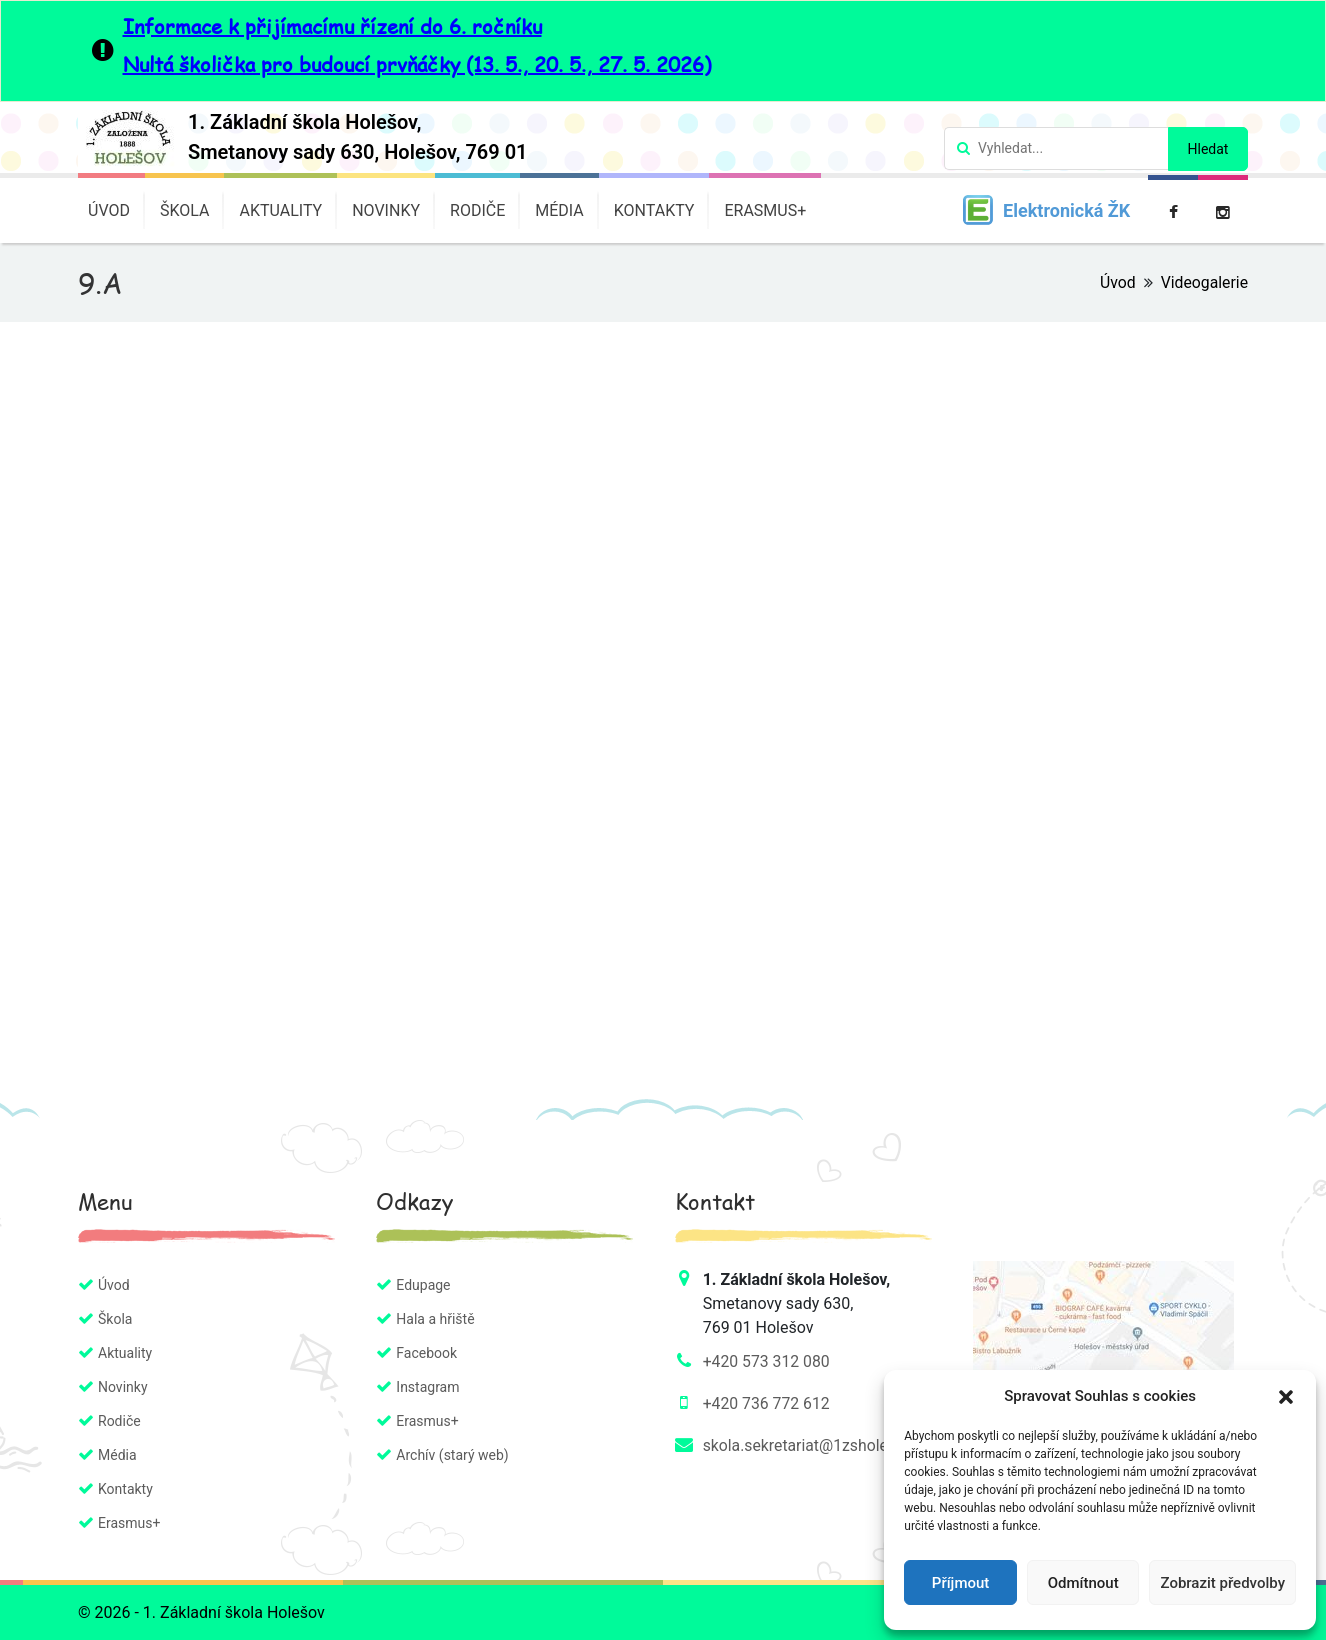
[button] (1286, 1396)
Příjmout (960, 1583)
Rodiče (477, 210)
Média (559, 210)
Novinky (386, 210)
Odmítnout (1083, 1583)
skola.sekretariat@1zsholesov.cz (819, 1445)
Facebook (426, 1353)
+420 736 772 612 (767, 1403)
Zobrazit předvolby (1222, 1583)
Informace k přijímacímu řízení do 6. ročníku (332, 26)
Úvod (109, 210)
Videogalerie (1203, 282)
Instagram (427, 1387)
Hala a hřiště (435, 1319)
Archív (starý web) (452, 1455)
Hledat (1208, 149)
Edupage (423, 1285)
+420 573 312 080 (767, 1361)
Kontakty (654, 210)
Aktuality (280, 210)
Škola (185, 210)
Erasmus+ (765, 210)
